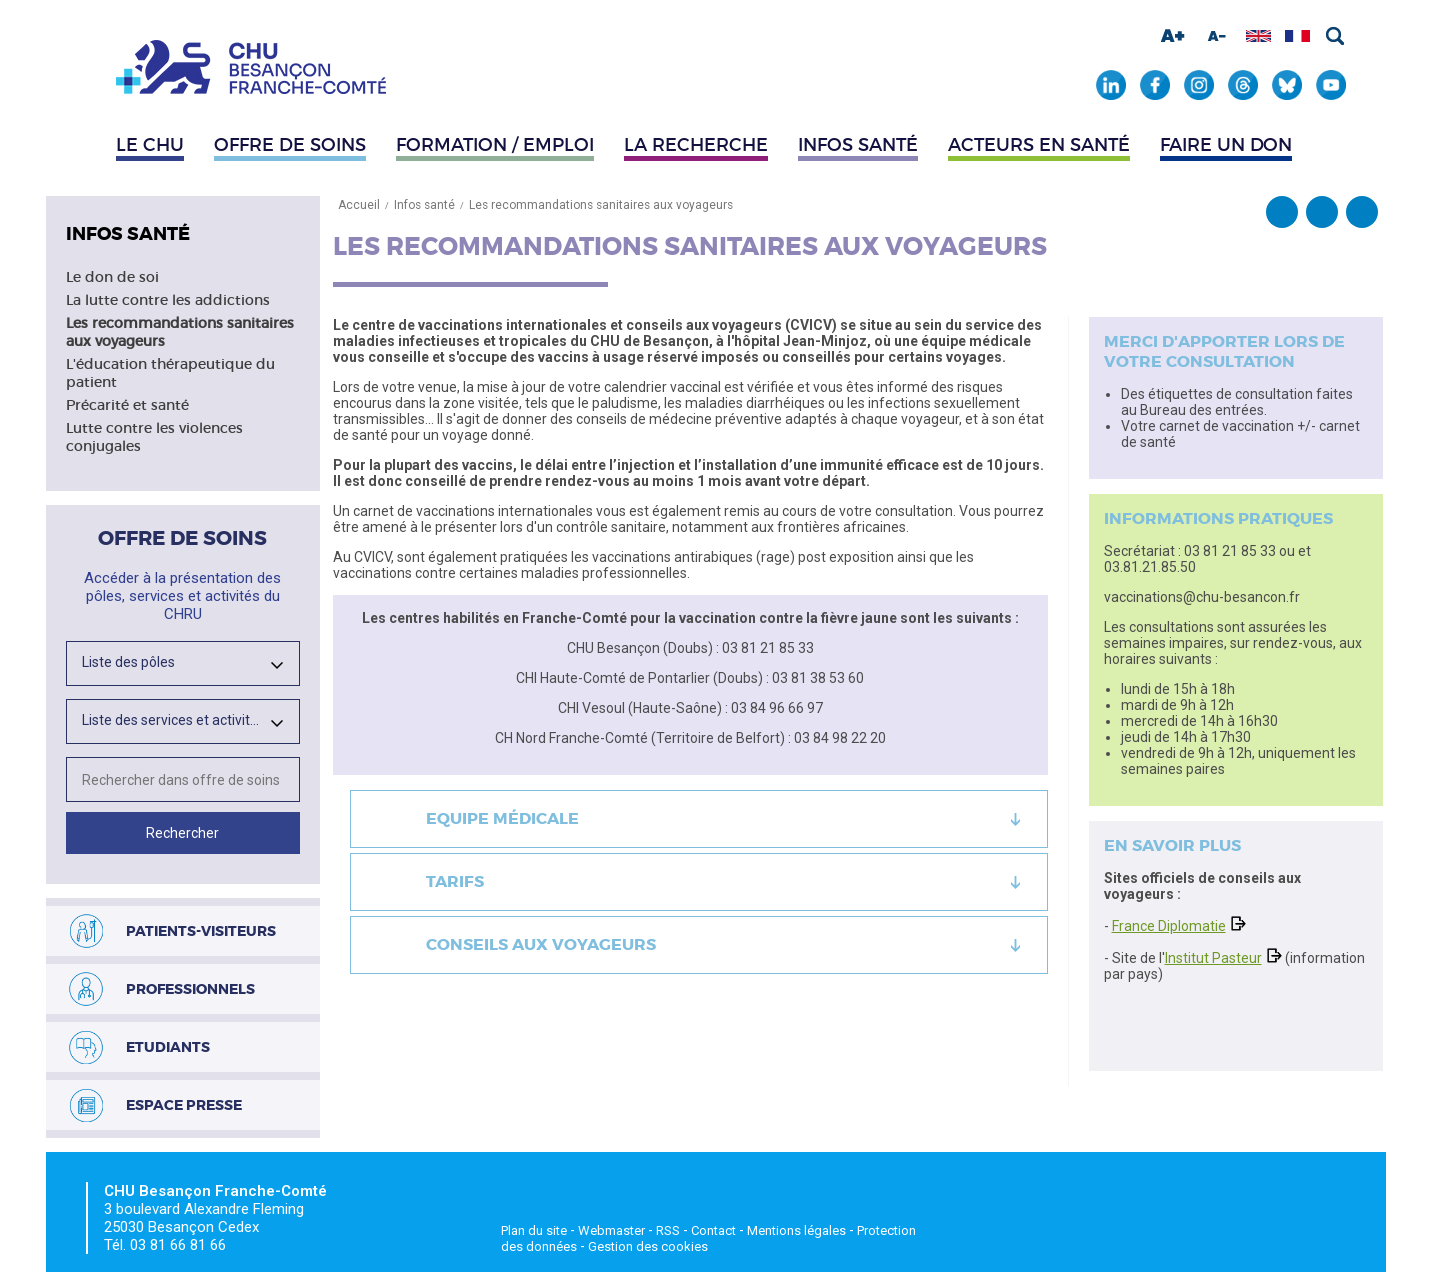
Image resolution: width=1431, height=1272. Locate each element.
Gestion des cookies (648, 1246)
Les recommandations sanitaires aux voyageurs (601, 205)
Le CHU (150, 145)
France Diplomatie (1169, 926)
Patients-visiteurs (201, 931)
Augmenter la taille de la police (1173, 36)
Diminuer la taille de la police (1217, 36)
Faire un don (1226, 145)
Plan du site (534, 1230)
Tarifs (455, 881)
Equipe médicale (502, 818)
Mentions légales (796, 1230)
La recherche (696, 145)
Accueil (359, 205)
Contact (713, 1230)
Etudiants (168, 1047)
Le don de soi (112, 277)
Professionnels (190, 989)
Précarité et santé (127, 405)
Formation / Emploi (495, 145)
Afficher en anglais (1258, 36)
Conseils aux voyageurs (541, 944)
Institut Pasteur (1213, 958)
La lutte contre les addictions (168, 300)
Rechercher (1335, 36)
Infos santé (858, 145)
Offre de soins (290, 145)
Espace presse (184, 1105)
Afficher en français (1297, 36)
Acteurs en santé (1039, 145)
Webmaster (611, 1230)
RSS (668, 1230)
